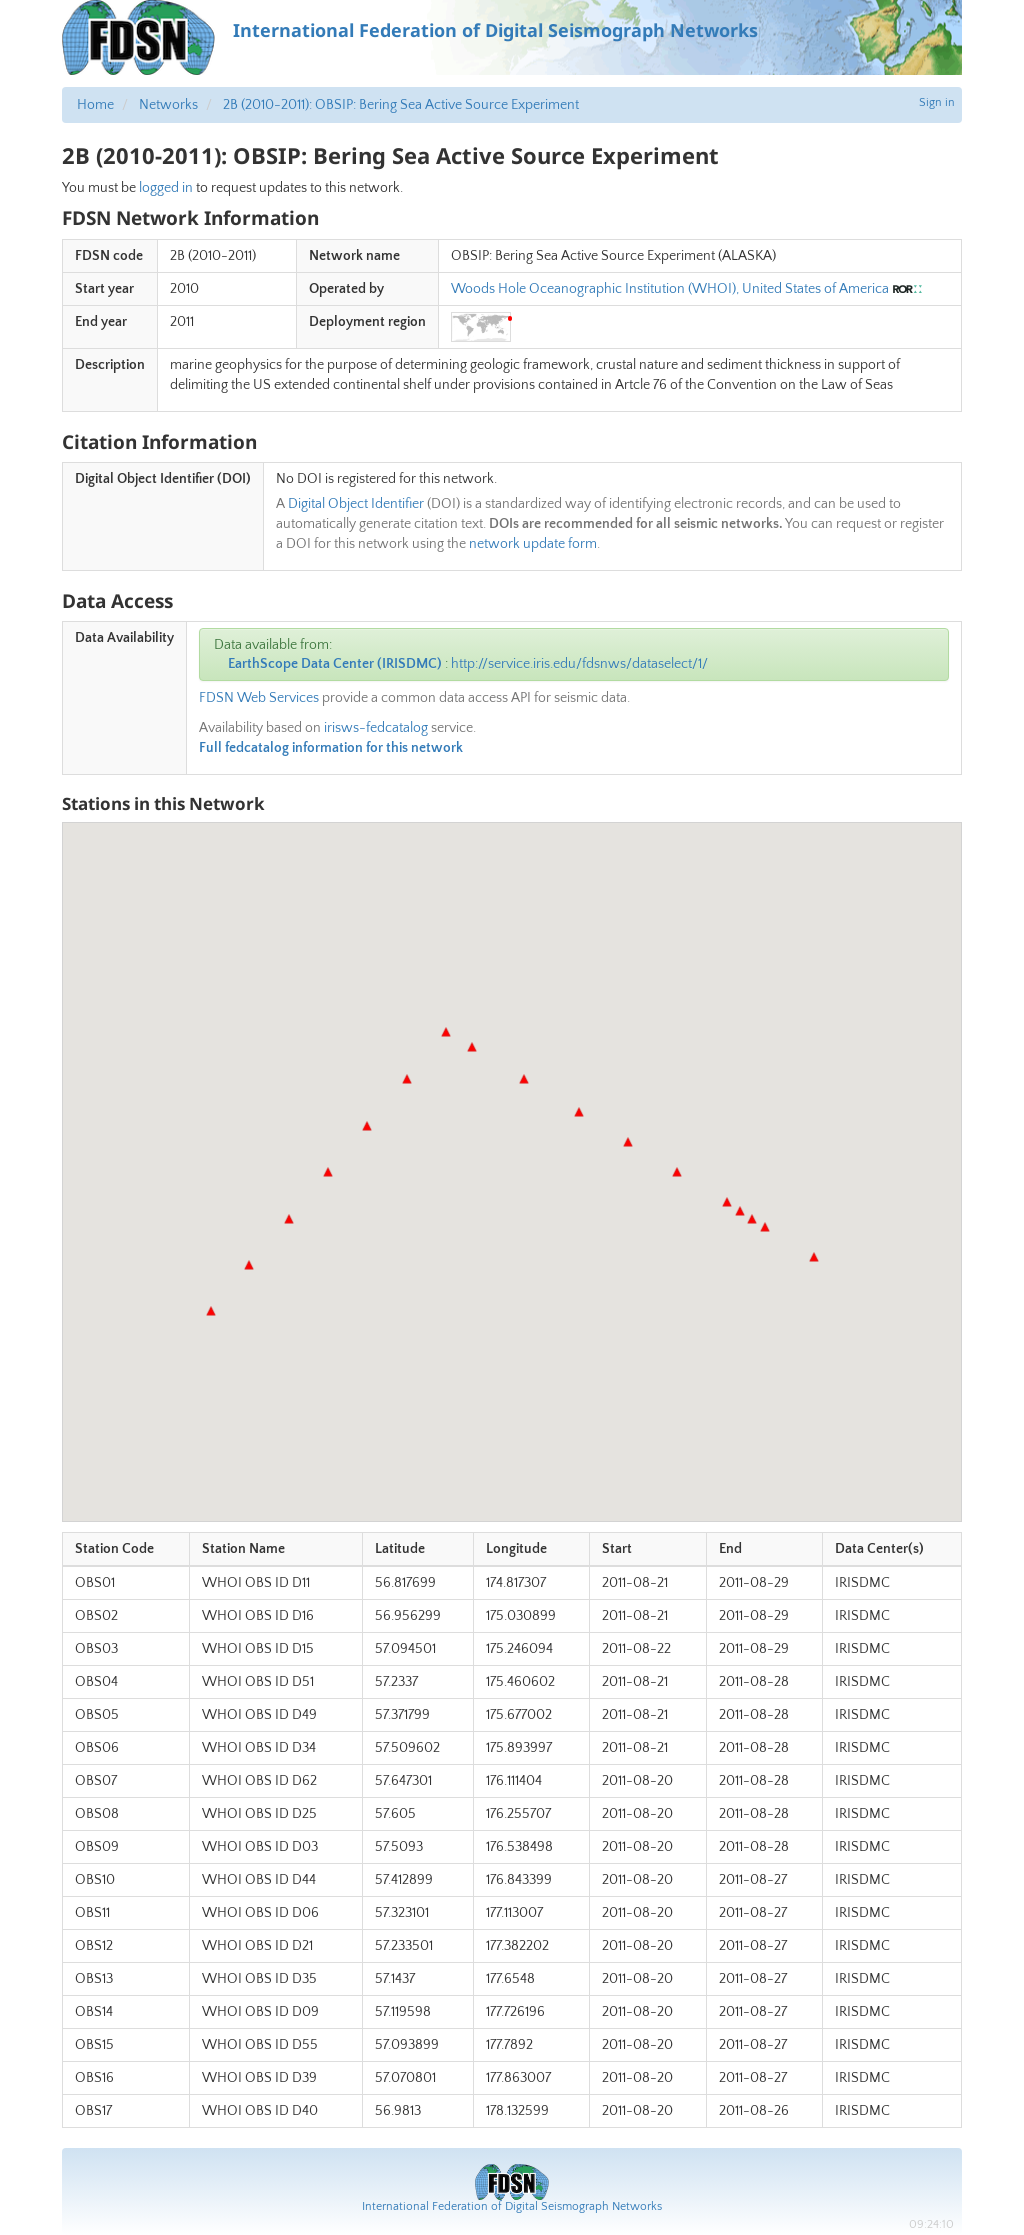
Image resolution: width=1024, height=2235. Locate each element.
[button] (211, 1311)
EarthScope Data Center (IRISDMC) (335, 664)
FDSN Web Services (259, 698)
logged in (166, 188)
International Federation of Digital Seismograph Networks (512, 2206)
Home (95, 105)
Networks (168, 105)
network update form (533, 544)
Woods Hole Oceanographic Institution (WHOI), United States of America (670, 289)
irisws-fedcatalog (376, 728)
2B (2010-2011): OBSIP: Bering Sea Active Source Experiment (401, 105)
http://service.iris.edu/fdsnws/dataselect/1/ (579, 664)
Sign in (937, 102)
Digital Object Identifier (356, 504)
